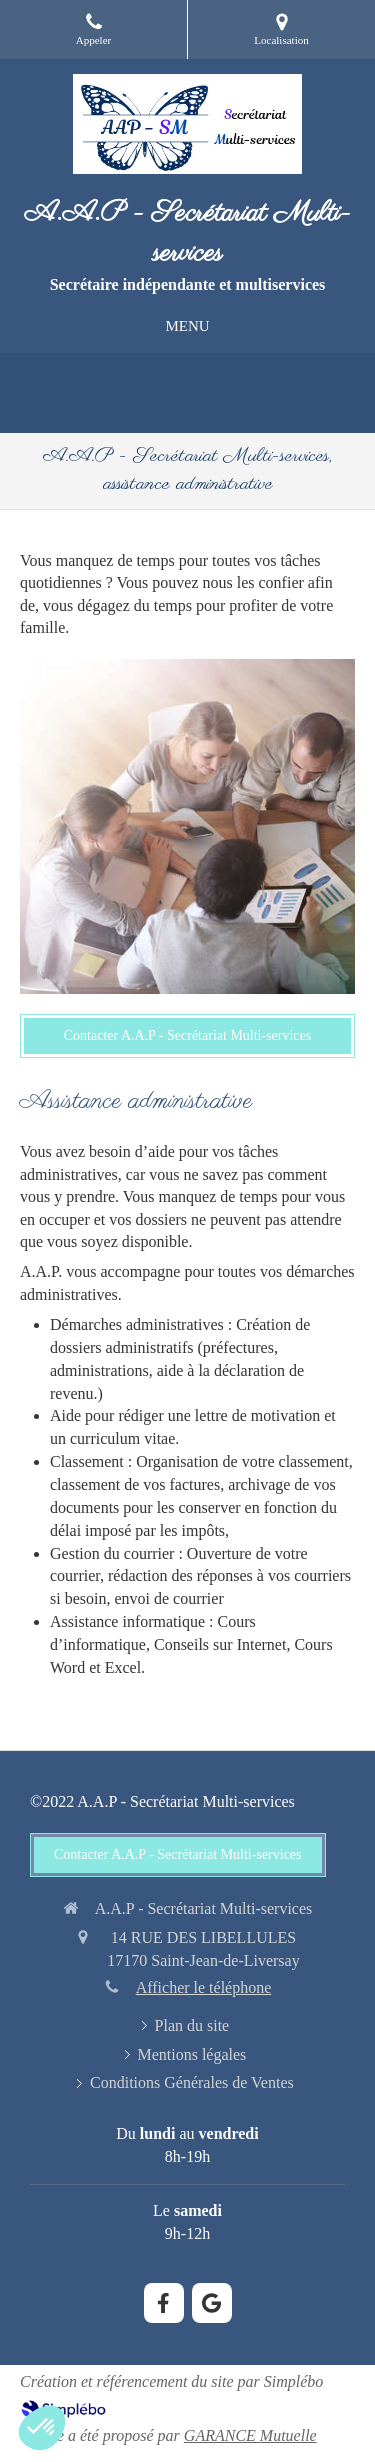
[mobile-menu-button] (187, 326)
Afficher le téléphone (204, 1987)
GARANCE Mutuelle (250, 2435)
